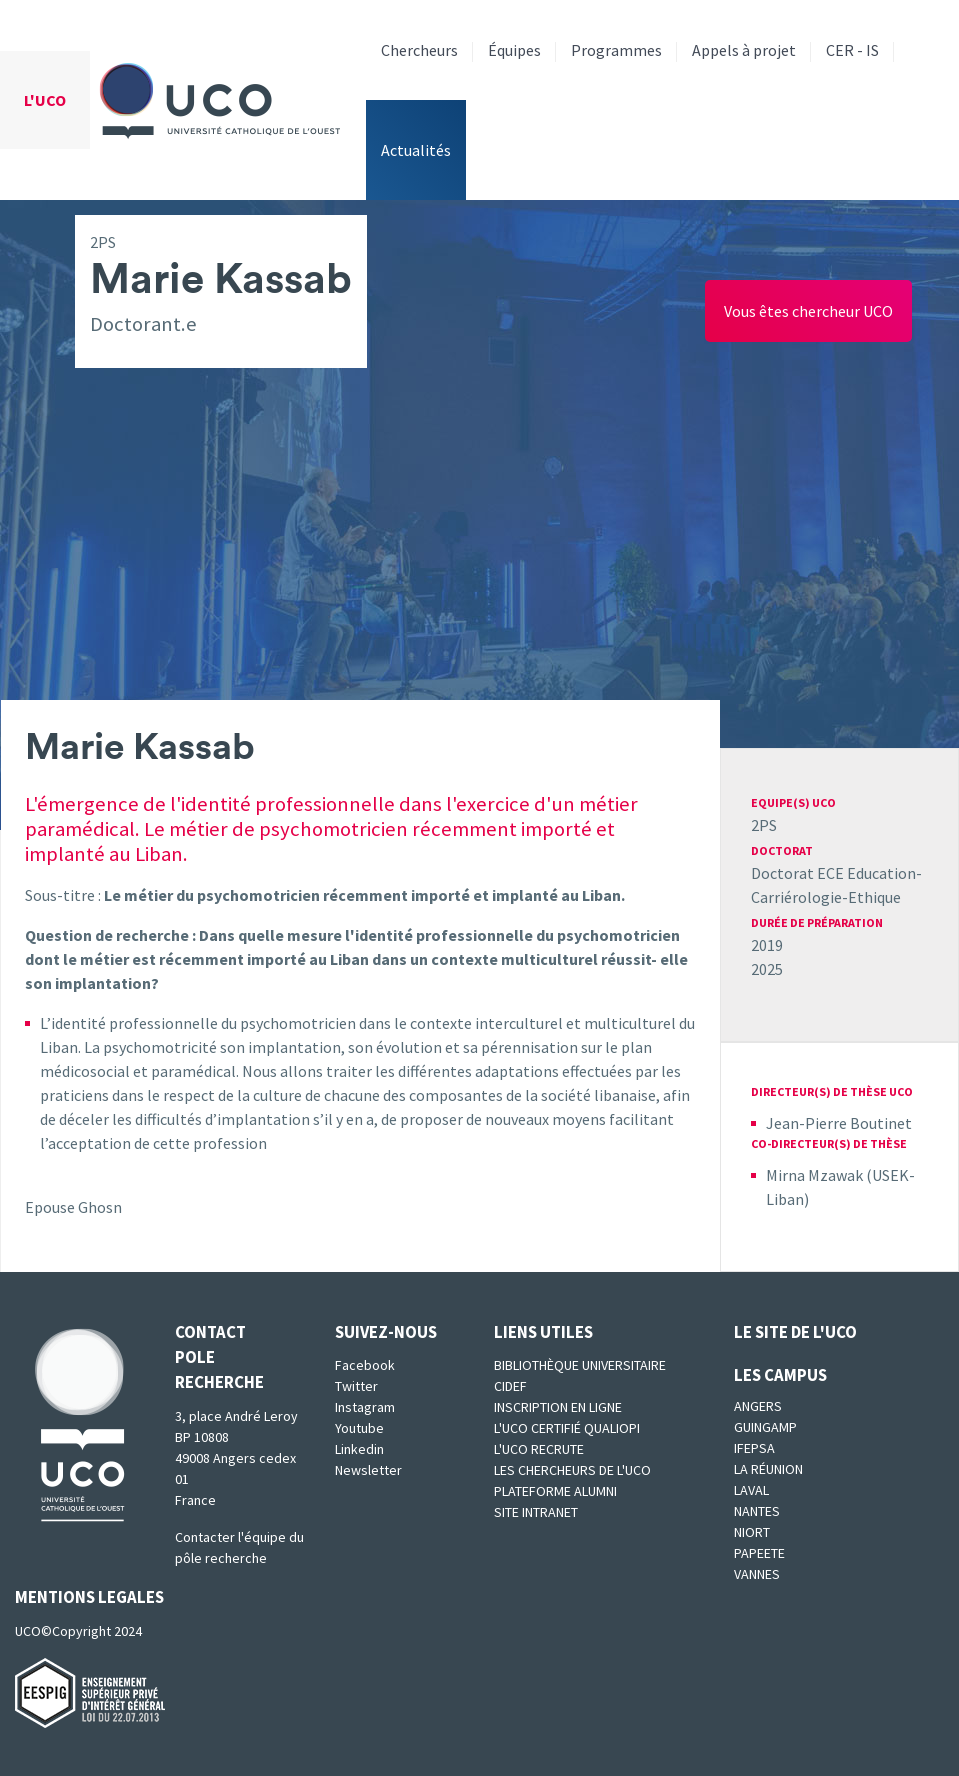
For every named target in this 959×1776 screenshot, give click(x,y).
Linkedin (359, 1449)
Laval (751, 1490)
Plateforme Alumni (555, 1491)
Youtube (359, 1428)
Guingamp (765, 1427)
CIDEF (510, 1386)
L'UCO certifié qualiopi (567, 1428)
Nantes (757, 1511)
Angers (758, 1406)
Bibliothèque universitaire (580, 1365)
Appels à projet (744, 50)
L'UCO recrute (539, 1449)
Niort (752, 1532)
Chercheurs (419, 50)
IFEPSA (754, 1448)
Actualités (416, 150)
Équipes (514, 50)
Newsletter (368, 1470)
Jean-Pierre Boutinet (839, 1123)
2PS (764, 825)
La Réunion (768, 1469)
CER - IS (852, 50)
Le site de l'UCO (795, 1332)
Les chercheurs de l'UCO (572, 1470)
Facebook (365, 1365)
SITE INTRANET (536, 1512)
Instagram (365, 1407)
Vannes (757, 1574)
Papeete (759, 1553)
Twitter (356, 1386)
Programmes (616, 50)
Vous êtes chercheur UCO (808, 311)
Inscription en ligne (558, 1407)
